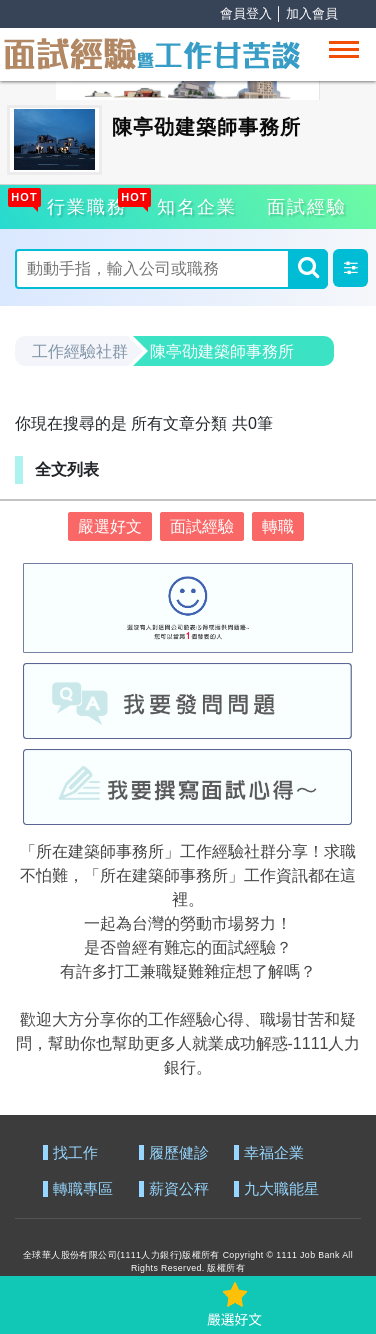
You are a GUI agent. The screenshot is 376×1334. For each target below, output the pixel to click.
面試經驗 (306, 207)
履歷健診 (179, 1153)
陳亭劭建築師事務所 (222, 351)
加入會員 (312, 13)
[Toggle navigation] (344, 49)
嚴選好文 (110, 526)
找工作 (75, 1153)
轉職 (278, 526)
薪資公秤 (179, 1189)
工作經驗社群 (80, 351)
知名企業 (194, 203)
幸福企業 (274, 1153)
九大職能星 (281, 1189)
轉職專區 (83, 1189)
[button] (350, 268)
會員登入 (246, 13)
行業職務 (84, 203)
